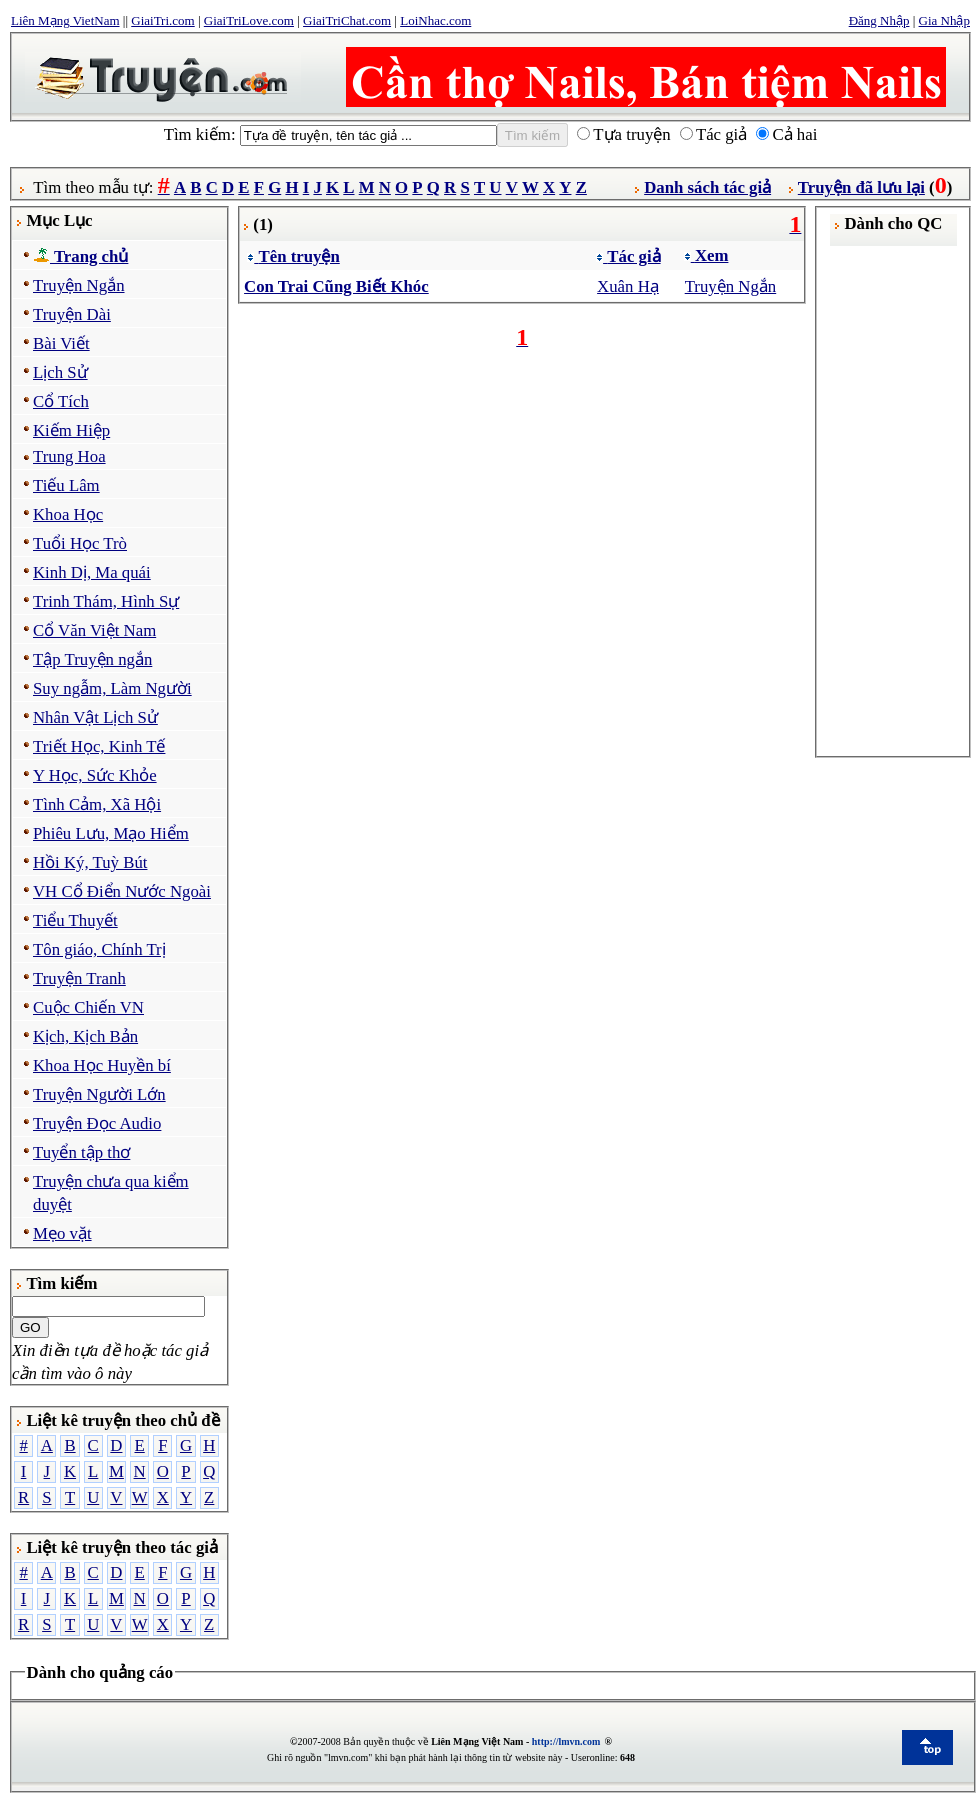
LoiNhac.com (435, 20)
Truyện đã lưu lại (861, 187)
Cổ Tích (61, 401)
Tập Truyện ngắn (92, 659)
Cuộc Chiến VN (88, 1007)
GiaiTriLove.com (249, 20)
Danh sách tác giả (707, 187)
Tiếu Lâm (66, 485)
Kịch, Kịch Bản (85, 1036)
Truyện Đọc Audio (97, 1123)
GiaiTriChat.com (347, 20)
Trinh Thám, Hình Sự (106, 601)
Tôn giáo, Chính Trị (99, 949)
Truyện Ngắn (79, 285)
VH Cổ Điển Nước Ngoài (122, 891)
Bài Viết (61, 343)
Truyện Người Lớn (99, 1094)
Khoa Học (68, 514)
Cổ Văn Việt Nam (94, 630)
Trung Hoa (69, 456)
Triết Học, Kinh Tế (99, 746)
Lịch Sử (60, 372)
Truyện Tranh (79, 978)
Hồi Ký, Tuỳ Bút (90, 862)
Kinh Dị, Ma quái (92, 572)
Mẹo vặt (62, 1233)
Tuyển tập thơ (81, 1152)
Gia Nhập (944, 20)
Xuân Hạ (628, 286)
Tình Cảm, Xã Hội (97, 804)
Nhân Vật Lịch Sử (95, 717)
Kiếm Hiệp (71, 430)
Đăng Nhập (879, 20)
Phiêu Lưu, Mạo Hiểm (111, 833)
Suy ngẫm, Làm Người (112, 688)
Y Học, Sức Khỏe (95, 775)
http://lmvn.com (566, 1741)
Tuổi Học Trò (80, 543)
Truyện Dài (72, 314)
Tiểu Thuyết (75, 920)
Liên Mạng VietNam (65, 20)
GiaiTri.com (162, 20)
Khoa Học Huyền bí (102, 1065)
